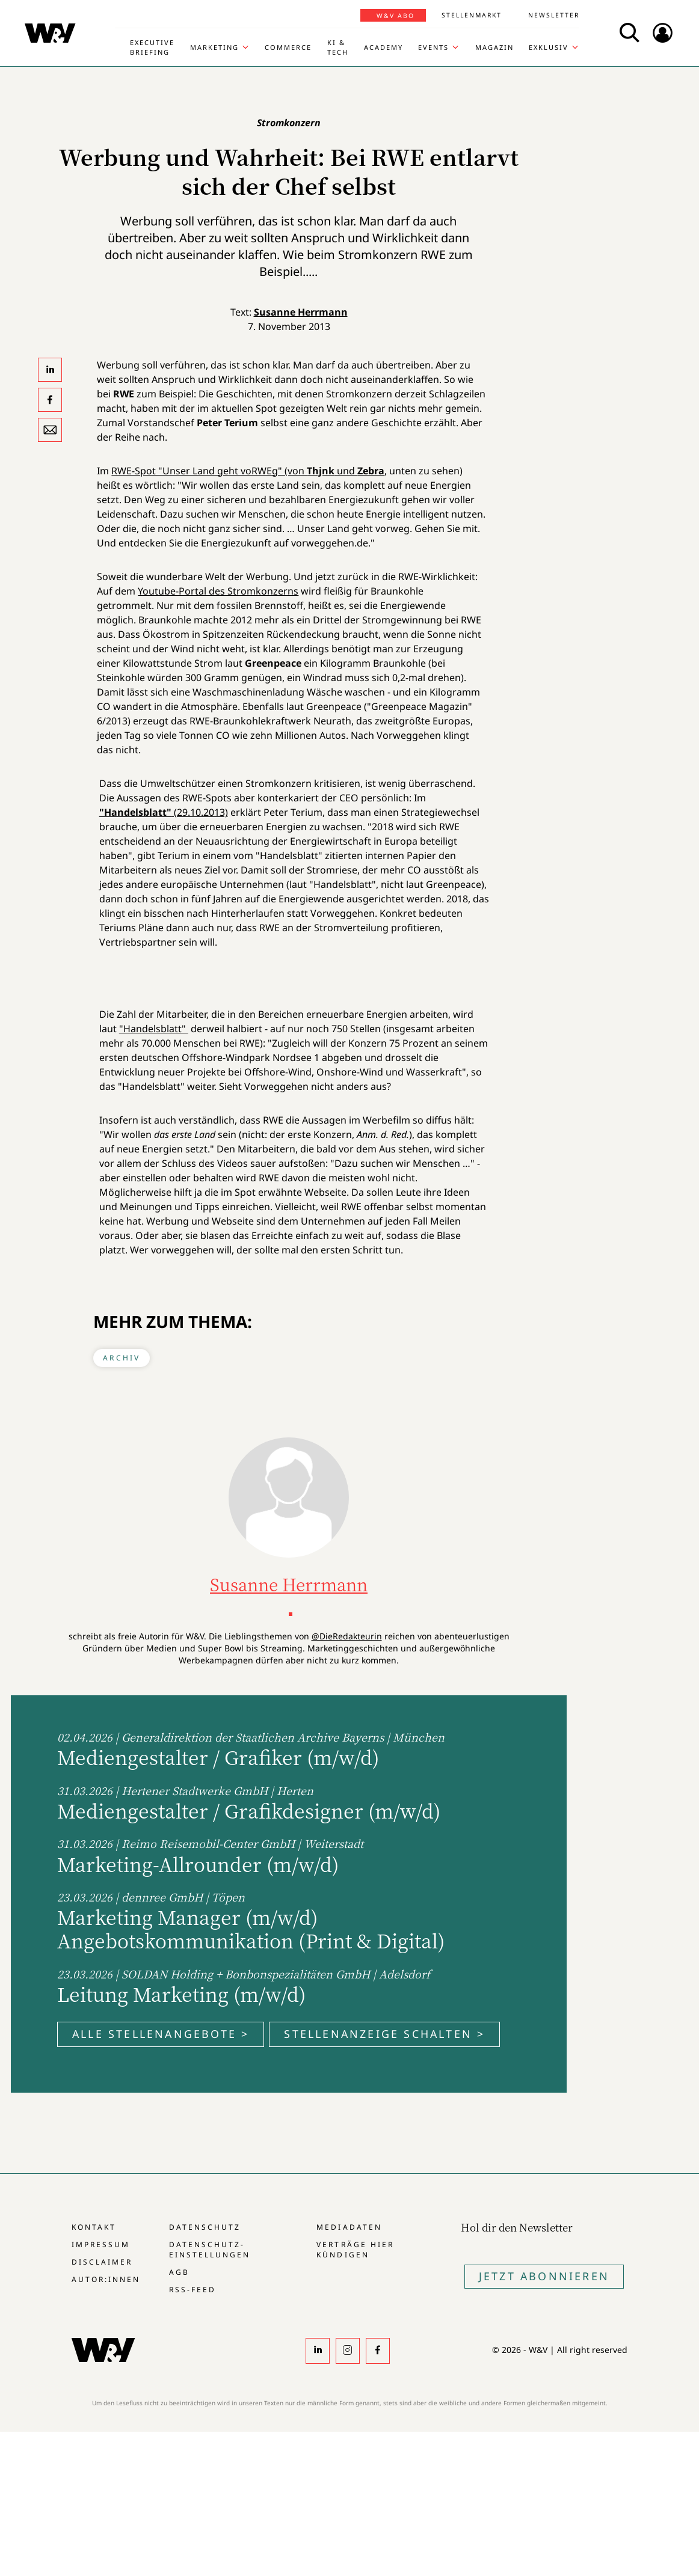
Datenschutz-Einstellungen (209, 2249)
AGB (179, 2272)
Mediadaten (348, 2227)
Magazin (494, 47)
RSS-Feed (192, 2289)
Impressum (101, 2244)
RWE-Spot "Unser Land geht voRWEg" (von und (247, 470)
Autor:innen (106, 2279)
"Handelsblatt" (153, 1028)
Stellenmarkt (472, 15)
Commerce (288, 47)
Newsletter (553, 15)
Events (433, 47)
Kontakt (94, 2227)
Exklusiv (548, 47)
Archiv (121, 1358)
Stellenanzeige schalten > (384, 2034)
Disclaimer (102, 2262)
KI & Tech (337, 47)
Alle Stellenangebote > (160, 2034)
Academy (383, 47)
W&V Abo (395, 15)
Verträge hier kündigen (354, 2249)
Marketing (214, 47)
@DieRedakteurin (347, 1636)
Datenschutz (205, 2227)
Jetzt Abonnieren (544, 2276)
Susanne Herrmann (301, 312)
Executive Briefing (152, 47)
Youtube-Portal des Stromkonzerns (218, 591)
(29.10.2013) (163, 812)
